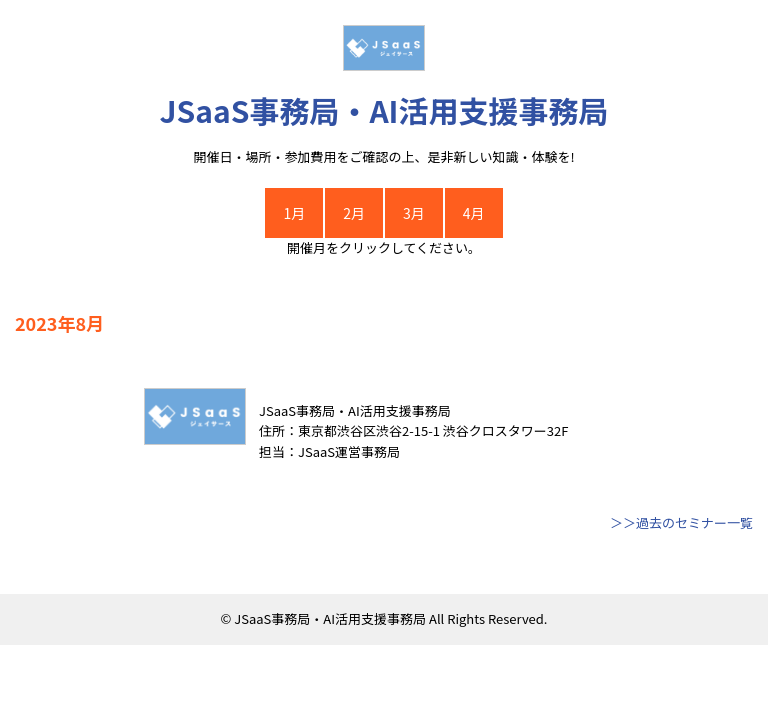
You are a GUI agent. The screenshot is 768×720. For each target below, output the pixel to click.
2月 (354, 213)
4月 (474, 213)
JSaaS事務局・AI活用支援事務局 (383, 110)
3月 (414, 213)
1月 (294, 213)
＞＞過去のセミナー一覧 (681, 522)
